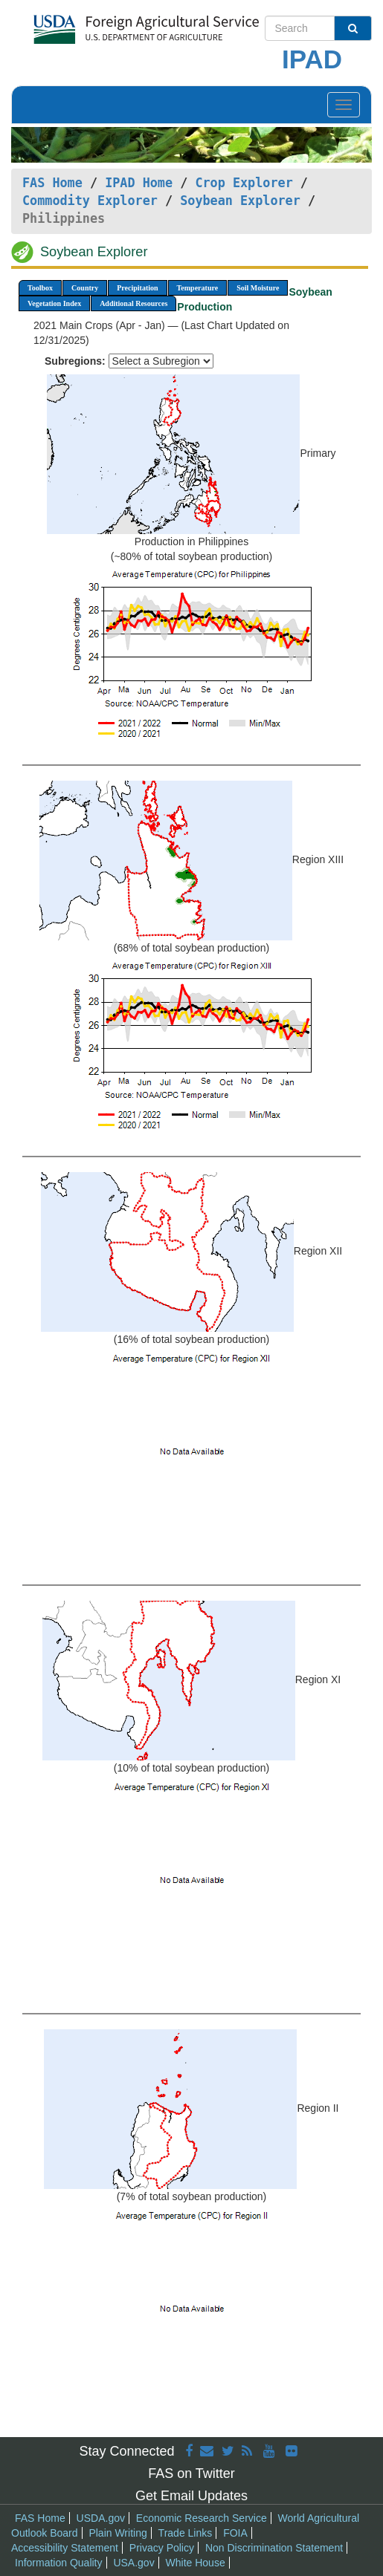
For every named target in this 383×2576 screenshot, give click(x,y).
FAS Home (52, 182)
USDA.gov (101, 2518)
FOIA (235, 2533)
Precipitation (137, 288)
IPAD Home (139, 182)
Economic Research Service (201, 2518)
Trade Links (185, 2533)
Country (84, 288)
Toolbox (40, 288)
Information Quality (59, 2563)
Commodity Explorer (90, 200)
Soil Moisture (257, 288)
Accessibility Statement (64, 2548)
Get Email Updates (191, 2495)
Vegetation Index (54, 303)
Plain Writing (117, 2533)
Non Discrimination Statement (274, 2548)
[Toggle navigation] (343, 104)
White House (195, 2563)
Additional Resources (133, 303)
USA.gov (133, 2563)
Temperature (198, 288)
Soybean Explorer (240, 200)
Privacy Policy (161, 2548)
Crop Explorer (243, 182)
